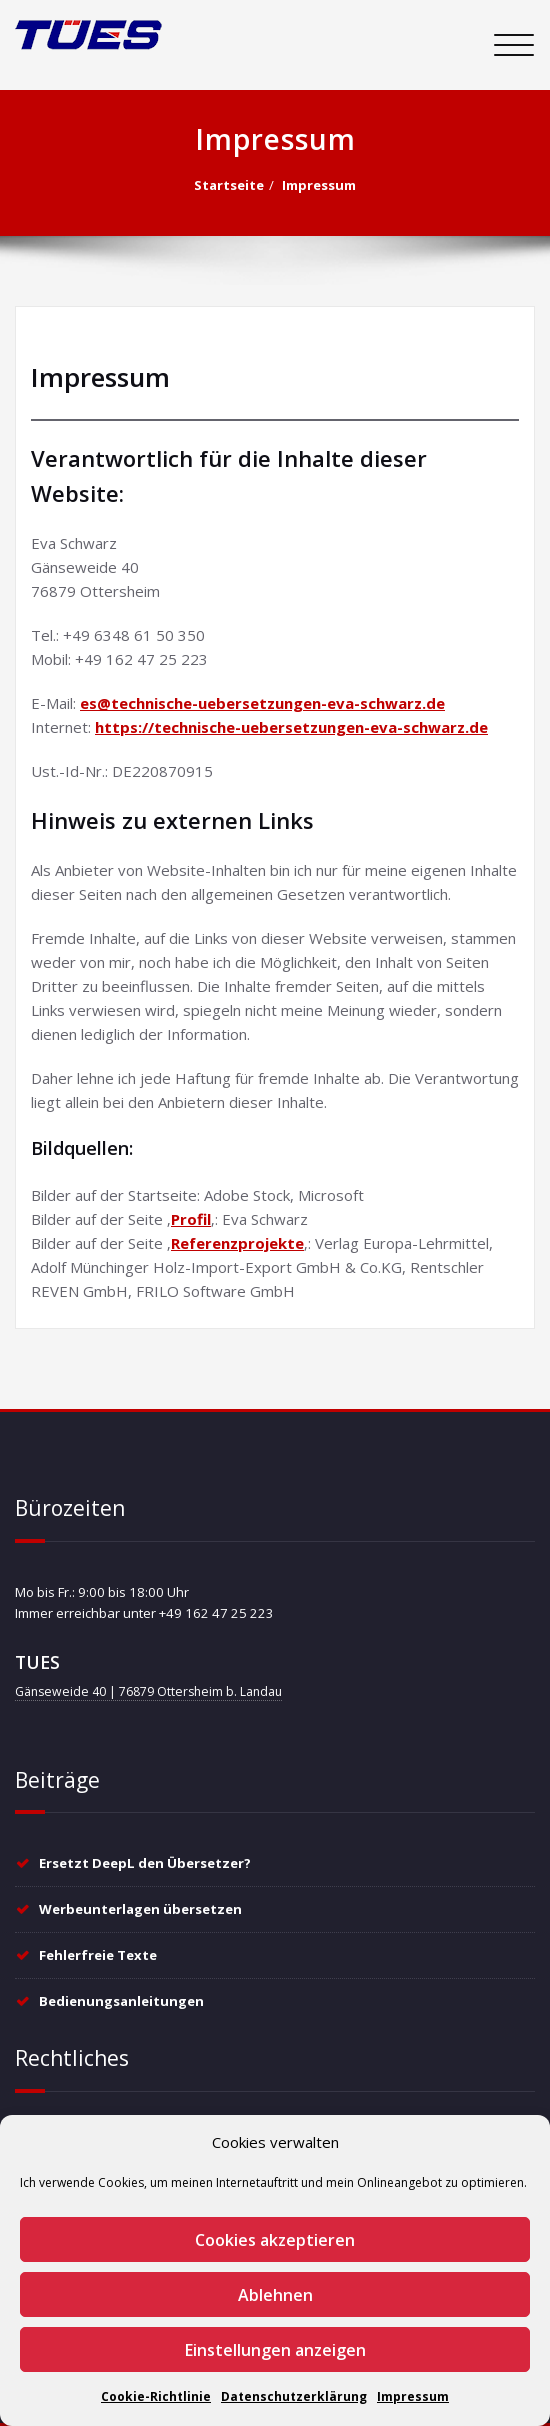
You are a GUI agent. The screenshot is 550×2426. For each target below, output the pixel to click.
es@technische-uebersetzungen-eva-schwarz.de (262, 703)
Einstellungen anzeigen (275, 2350)
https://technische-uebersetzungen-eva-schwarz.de (291, 727)
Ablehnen (275, 2295)
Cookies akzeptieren (275, 2240)
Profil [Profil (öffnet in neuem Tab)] (191, 1219)
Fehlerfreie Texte (98, 1955)
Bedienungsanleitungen (121, 2001)
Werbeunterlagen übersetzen (140, 1909)
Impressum (413, 2396)
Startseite (229, 185)
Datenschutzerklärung (294, 2396)
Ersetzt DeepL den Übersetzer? (145, 1863)
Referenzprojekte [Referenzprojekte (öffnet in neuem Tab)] (237, 1243)
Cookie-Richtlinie (156, 2396)
